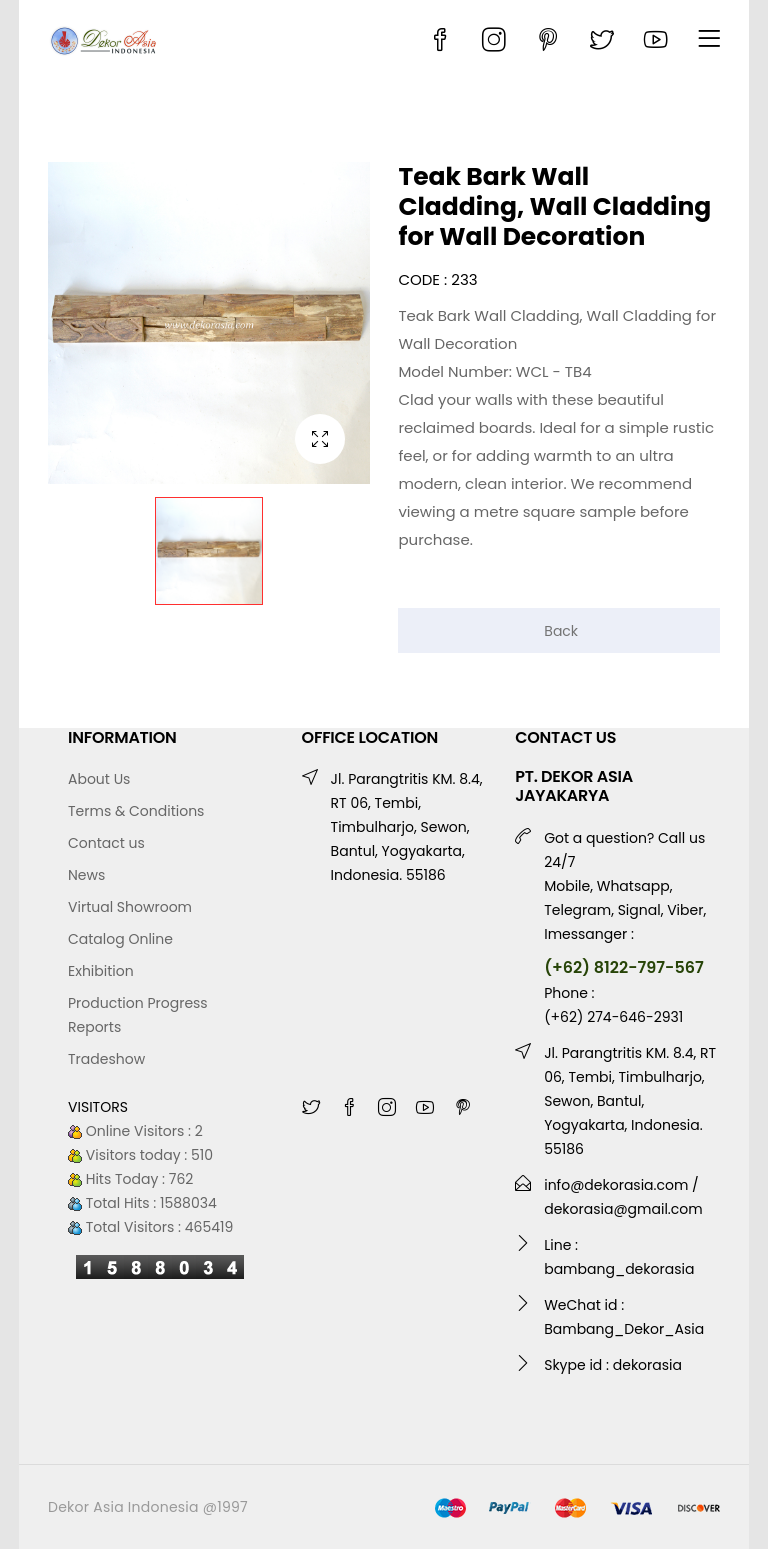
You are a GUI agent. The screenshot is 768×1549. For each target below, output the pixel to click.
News (86, 875)
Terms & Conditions (136, 811)
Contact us (106, 843)
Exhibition (101, 971)
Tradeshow (106, 1059)
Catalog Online (120, 939)
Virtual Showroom (130, 907)
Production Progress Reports (138, 1015)
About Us (99, 779)
